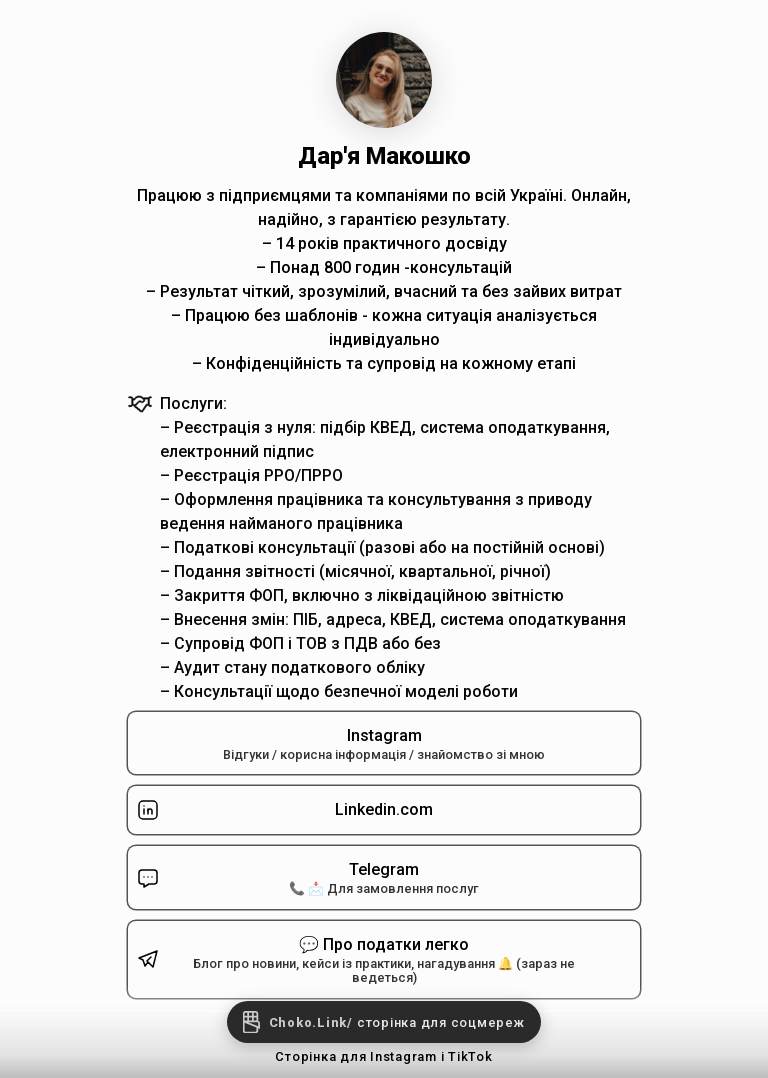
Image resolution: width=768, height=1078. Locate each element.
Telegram (368, 878)
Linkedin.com (284, 810)
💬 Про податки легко (368, 960)
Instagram (384, 744)
